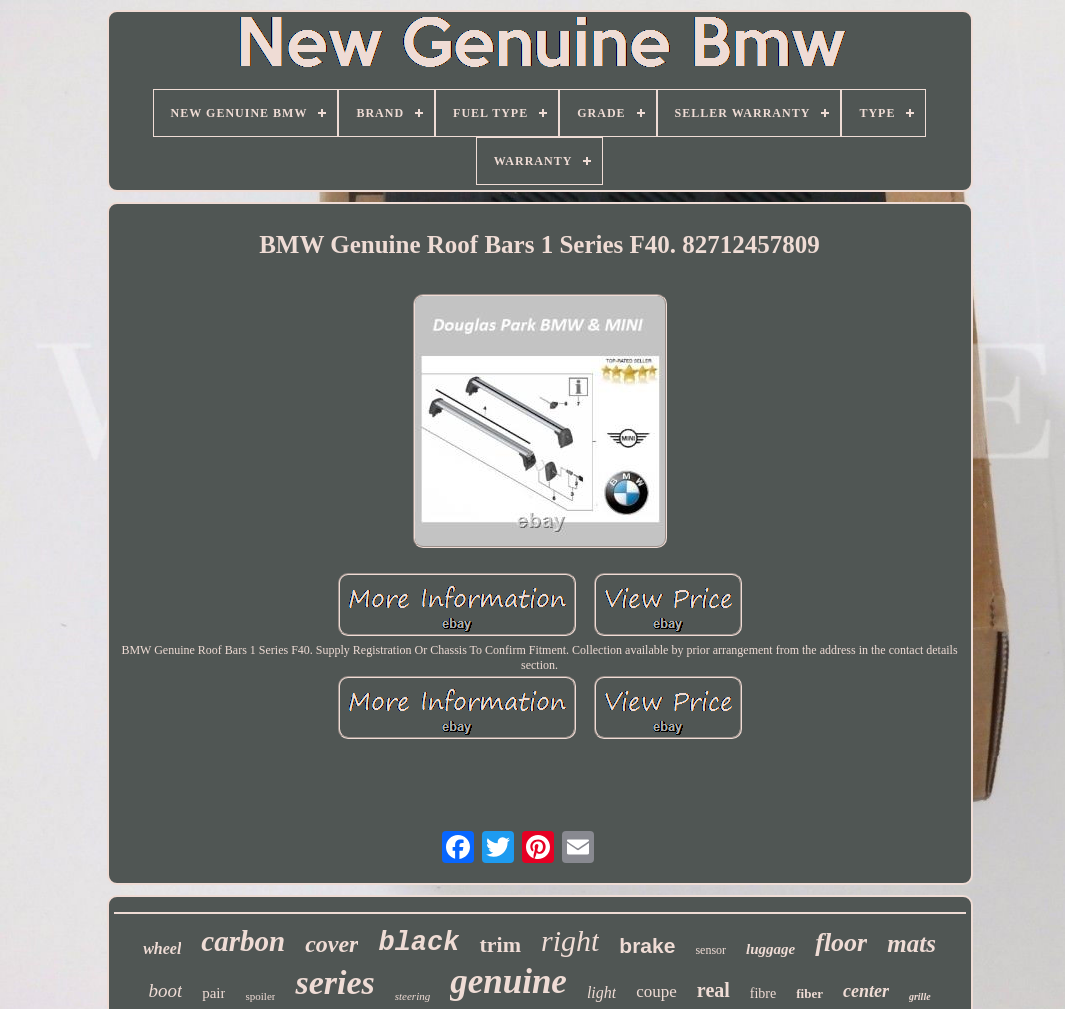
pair (213, 993)
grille (920, 996)
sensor (710, 950)
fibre (763, 993)
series (334, 982)
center (866, 991)
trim (500, 944)
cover (331, 944)
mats (911, 943)
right (570, 940)
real (713, 990)
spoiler (260, 996)
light (601, 992)
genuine (508, 981)
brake (647, 945)
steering (412, 996)
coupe (656, 991)
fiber (809, 993)
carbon (243, 941)
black (418, 943)
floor (841, 942)
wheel (162, 948)
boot (165, 990)
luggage (770, 949)
